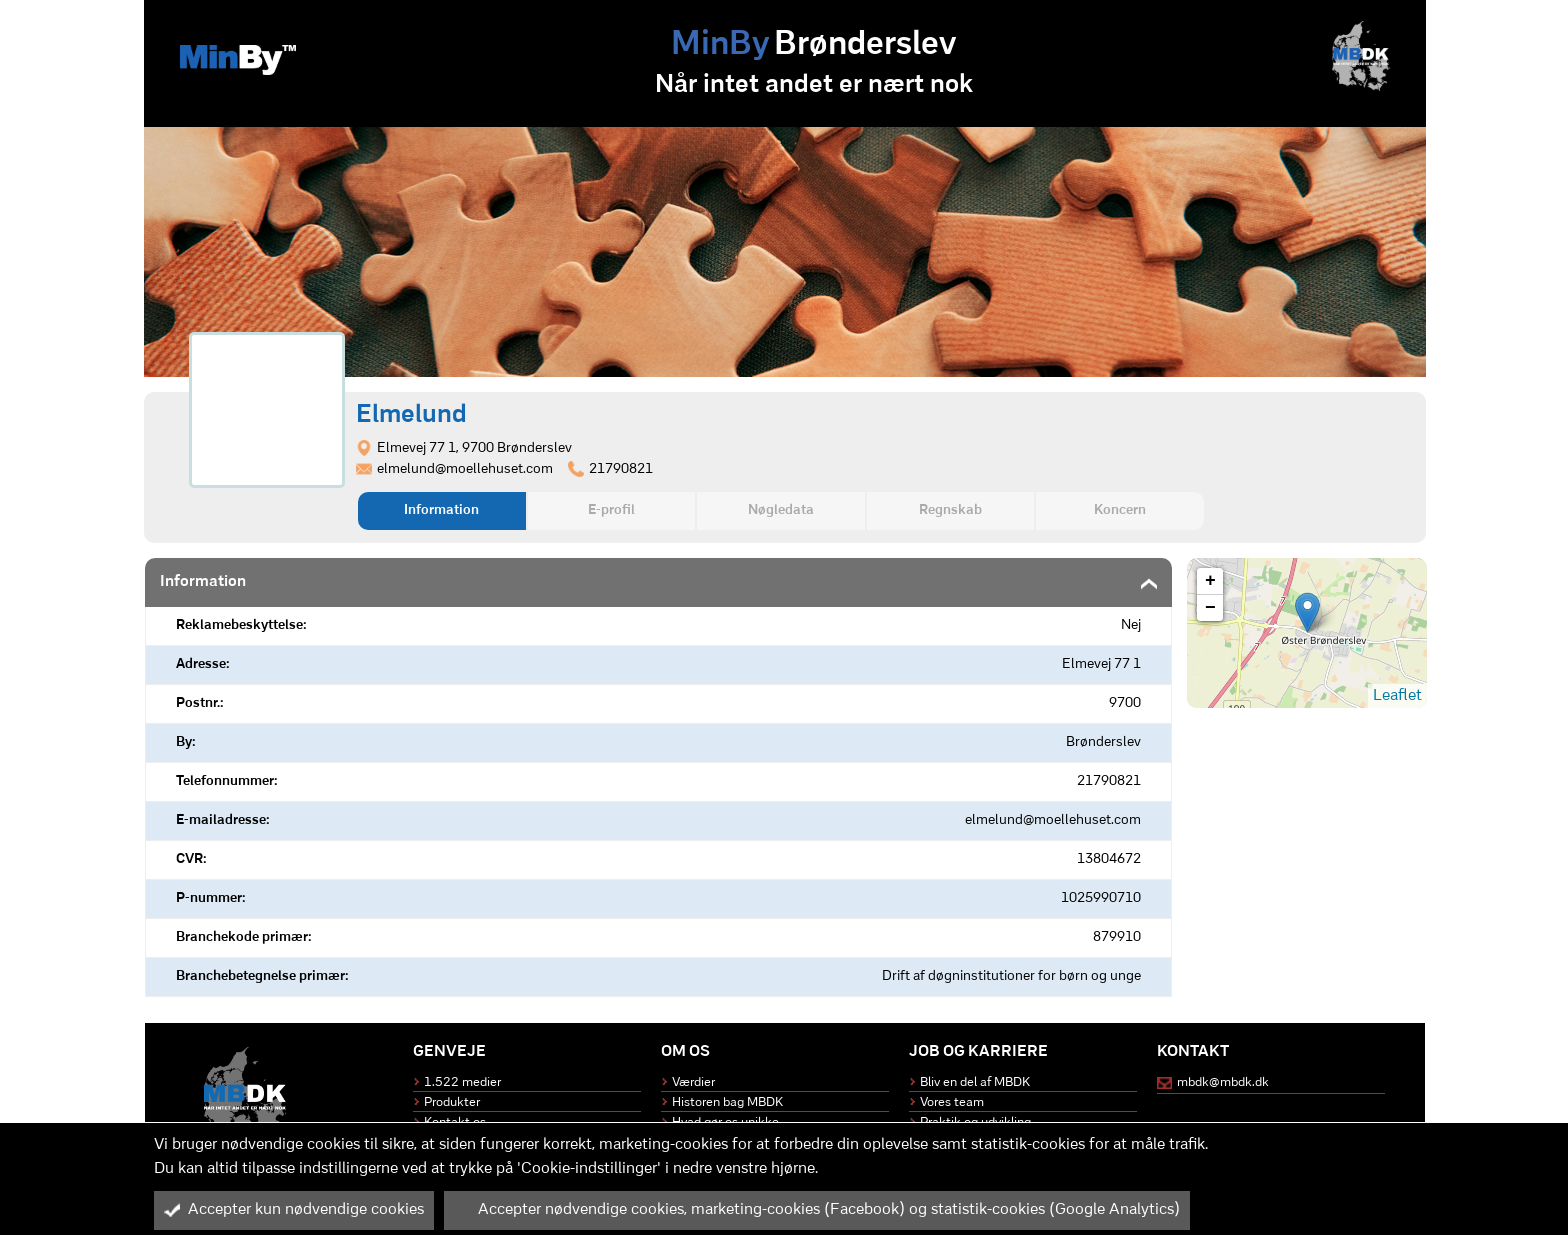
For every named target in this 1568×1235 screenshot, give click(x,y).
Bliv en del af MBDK (975, 1082)
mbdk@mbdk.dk (1223, 1082)
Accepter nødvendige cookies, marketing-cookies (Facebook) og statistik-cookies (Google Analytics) (817, 1210)
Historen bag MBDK (727, 1102)
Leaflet (1397, 696)
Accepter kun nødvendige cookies (294, 1210)
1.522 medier (462, 1082)
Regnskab (950, 510)
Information (441, 510)
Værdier (693, 1082)
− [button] (1210, 608)
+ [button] (1210, 581)
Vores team (952, 1102)
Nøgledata (781, 510)
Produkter (452, 1102)
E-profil (611, 510)
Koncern (1120, 510)
